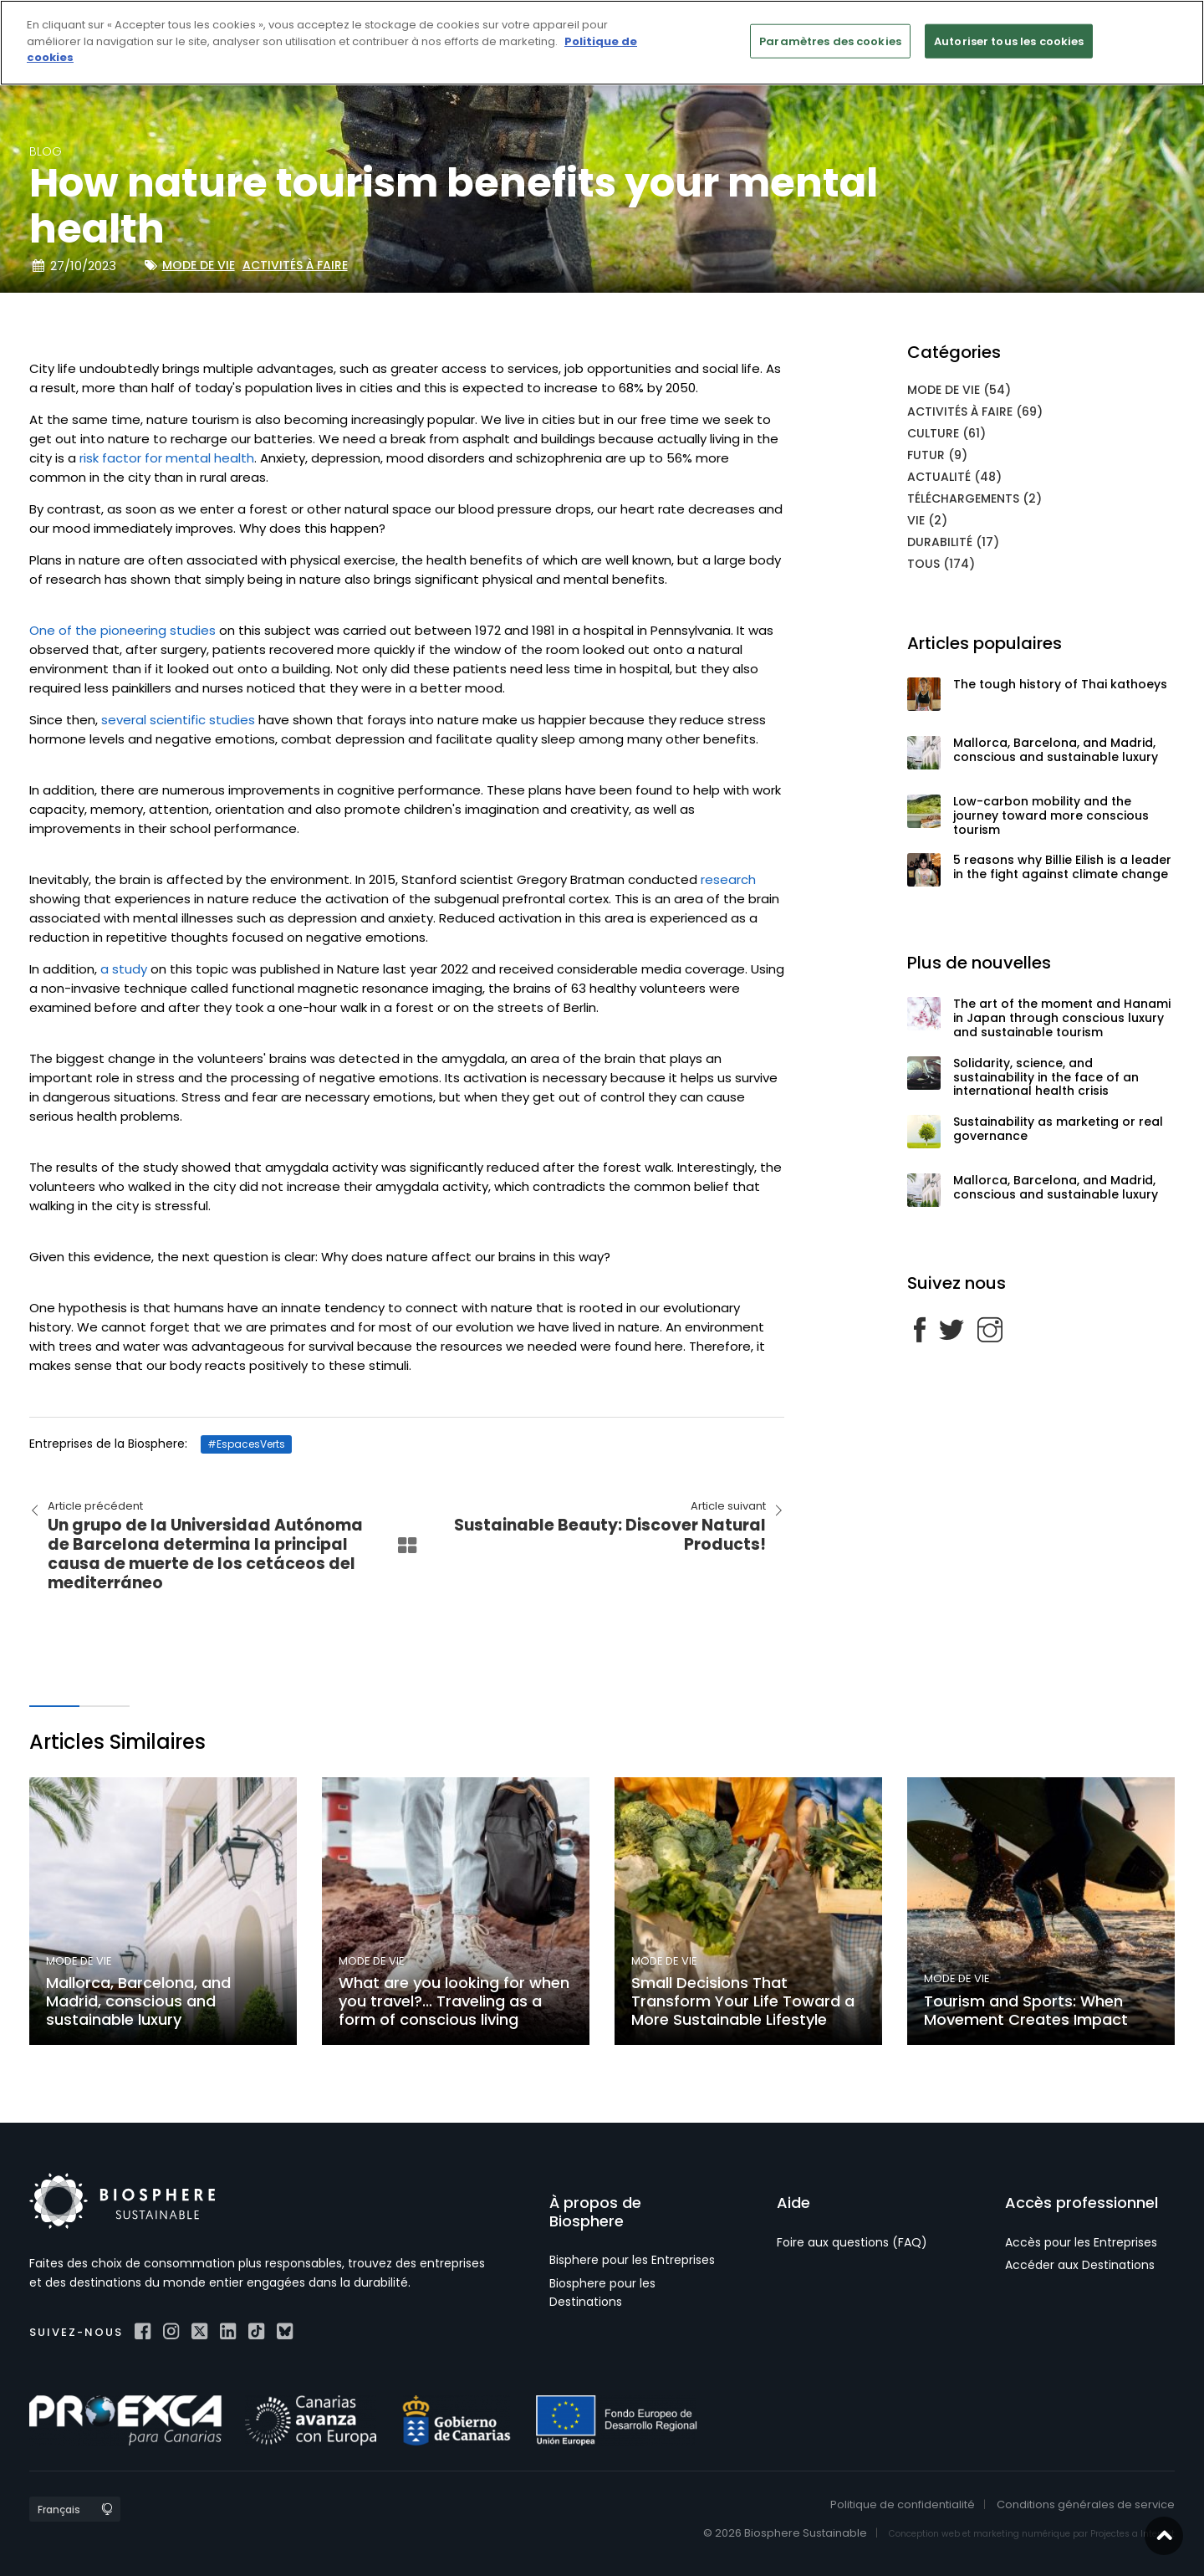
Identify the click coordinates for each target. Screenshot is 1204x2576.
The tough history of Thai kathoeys (1060, 684)
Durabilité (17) (953, 542)
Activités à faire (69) (975, 411)
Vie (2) (927, 520)
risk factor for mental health (166, 458)
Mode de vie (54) (959, 389)
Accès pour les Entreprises (1081, 2242)
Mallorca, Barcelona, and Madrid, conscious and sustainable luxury (1055, 749)
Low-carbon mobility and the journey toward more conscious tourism (1051, 815)
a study (123, 969)
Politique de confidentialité (902, 2504)
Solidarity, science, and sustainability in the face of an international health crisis (1046, 1077)
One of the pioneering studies (122, 630)
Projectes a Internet (1132, 2533)
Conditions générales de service (1086, 2504)
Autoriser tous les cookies (1009, 41)
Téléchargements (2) (974, 498)
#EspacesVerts (246, 1444)
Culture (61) (946, 433)
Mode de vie (198, 265)
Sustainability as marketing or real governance (1058, 1128)
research (726, 879)
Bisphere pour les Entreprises (632, 2259)
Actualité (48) (954, 476)
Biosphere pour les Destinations (602, 2292)
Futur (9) (937, 455)
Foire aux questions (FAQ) (852, 2242)
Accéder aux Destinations (1080, 2265)
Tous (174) (941, 563)
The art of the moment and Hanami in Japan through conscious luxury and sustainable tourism (1062, 1017)
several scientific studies (178, 719)
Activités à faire (295, 265)
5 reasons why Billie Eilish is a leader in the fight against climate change (1062, 866)
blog (45, 151)
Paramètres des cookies (830, 41)
